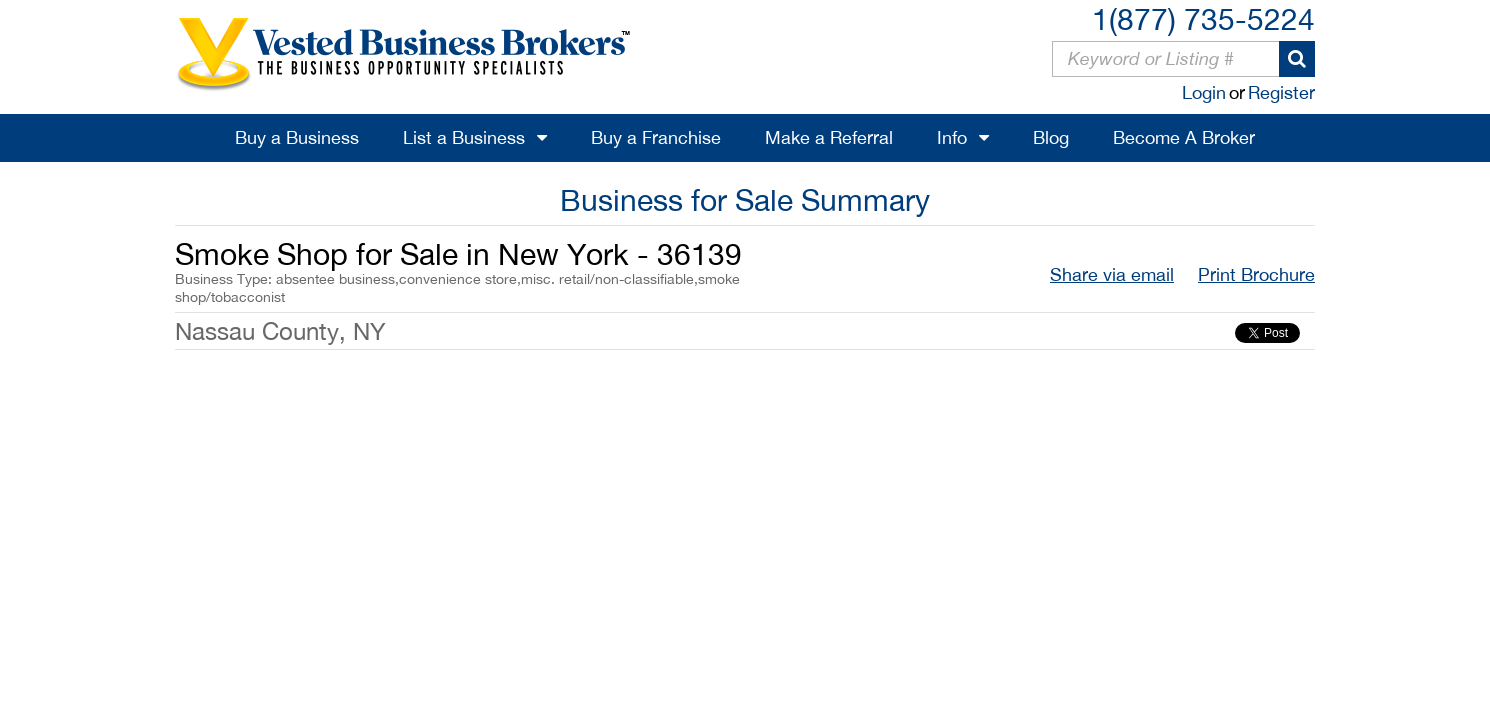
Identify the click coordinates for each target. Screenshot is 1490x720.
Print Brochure (1256, 274)
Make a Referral (829, 137)
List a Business (464, 137)
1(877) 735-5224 (1203, 18)
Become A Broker (1184, 137)
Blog (1051, 137)
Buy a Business (297, 137)
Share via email (1112, 274)
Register (1281, 92)
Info (952, 137)
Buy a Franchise (656, 137)
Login (1204, 92)
